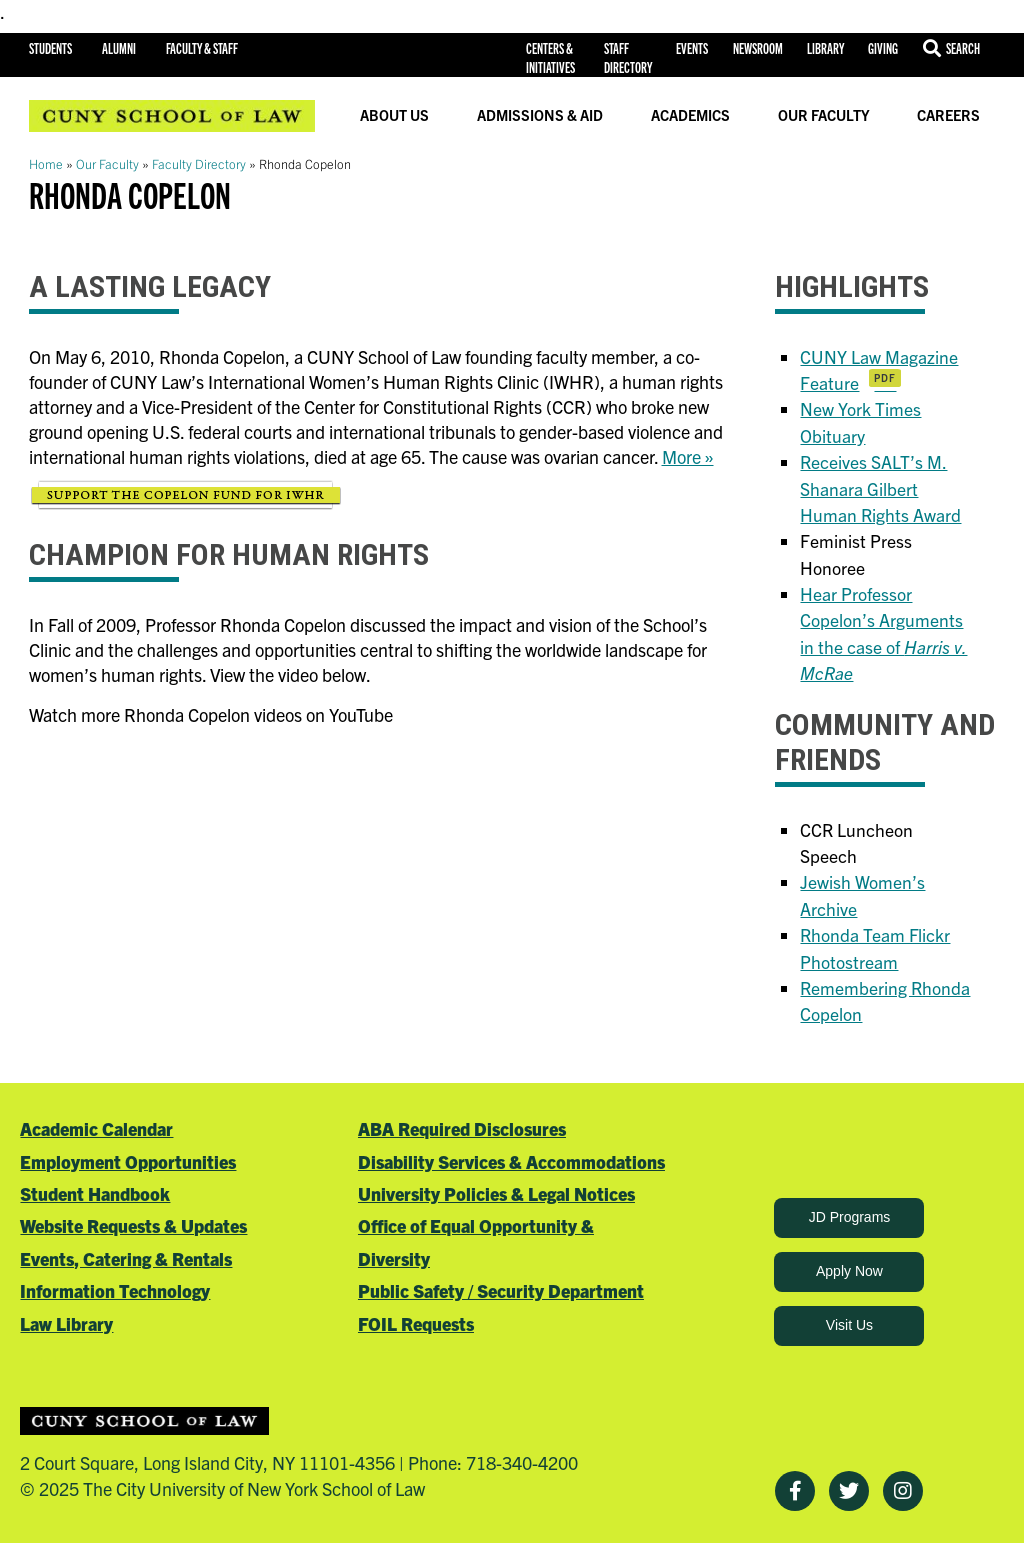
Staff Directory (628, 57)
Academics (690, 115)
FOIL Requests (416, 1323)
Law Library (66, 1323)
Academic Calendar (96, 1128)
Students (50, 48)
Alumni (119, 48)
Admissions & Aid (540, 115)
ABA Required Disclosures (462, 1128)
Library (825, 48)
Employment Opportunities (128, 1161)
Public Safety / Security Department (501, 1290)
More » (688, 456)
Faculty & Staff (202, 48)
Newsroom (758, 48)
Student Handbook (95, 1193)
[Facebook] (795, 1491)
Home (46, 163)
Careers (948, 115)
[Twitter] (849, 1491)
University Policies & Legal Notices (496, 1193)
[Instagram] (903, 1491)
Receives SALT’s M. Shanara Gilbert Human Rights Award (880, 488)
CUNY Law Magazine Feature (879, 369)
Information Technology (115, 1290)
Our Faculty (824, 115)
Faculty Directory (199, 163)
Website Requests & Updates (133, 1225)
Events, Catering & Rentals (126, 1258)
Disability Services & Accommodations (511, 1161)
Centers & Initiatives (550, 57)
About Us (394, 115)
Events (692, 48)
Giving (883, 48)
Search (963, 48)
